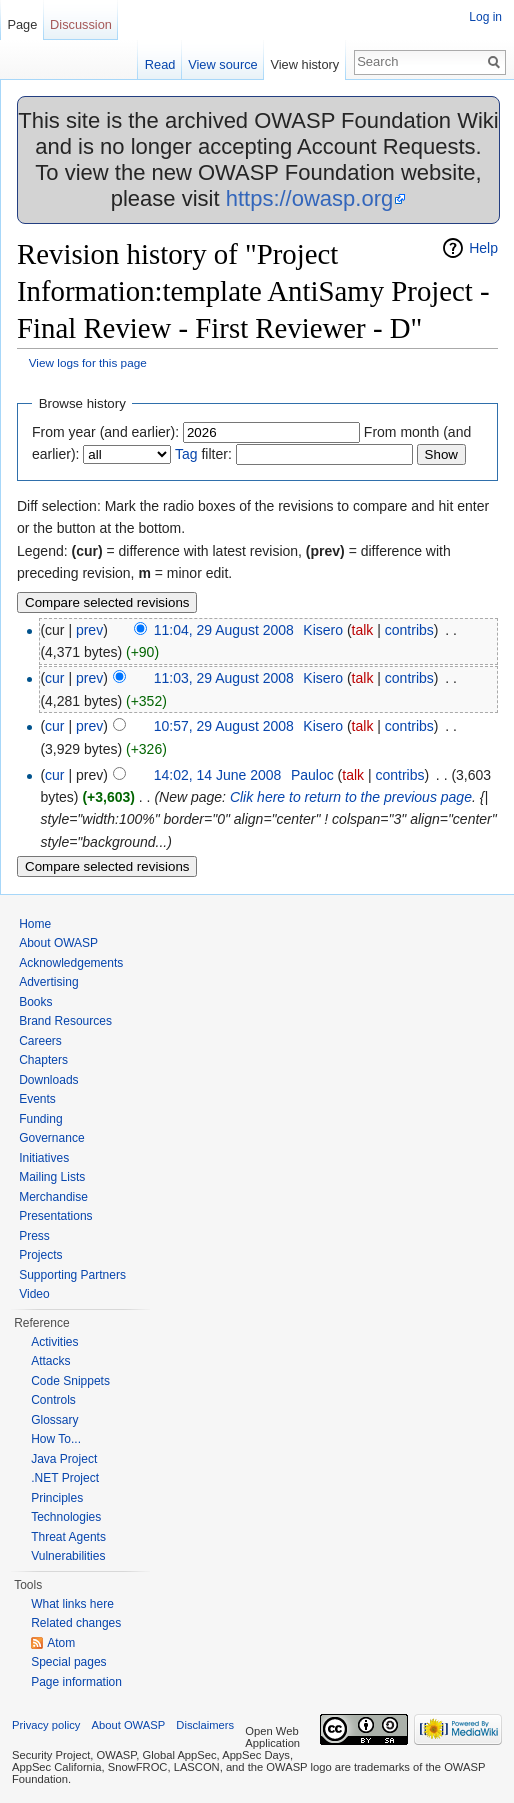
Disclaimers (205, 1725)
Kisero (323, 630)
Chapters (43, 1060)
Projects (40, 1255)
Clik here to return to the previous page (351, 797)
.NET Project (65, 1478)
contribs (409, 630)
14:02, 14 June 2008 (218, 775)
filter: (203, 454)
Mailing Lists (52, 1177)
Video (34, 1294)
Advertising (48, 982)
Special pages (68, 1662)
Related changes (76, 1623)
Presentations (55, 1216)
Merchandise (53, 1197)
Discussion (81, 24)
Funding (40, 1119)
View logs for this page (88, 362)
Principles (57, 1498)
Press (34, 1236)
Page (22, 24)
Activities (54, 1342)
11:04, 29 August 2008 (224, 630)
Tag (186, 454)
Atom (61, 1643)
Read (160, 64)
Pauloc (312, 775)
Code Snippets (70, 1381)
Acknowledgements (71, 963)
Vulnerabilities (68, 1556)
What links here (72, 1604)
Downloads (48, 1080)
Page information (76, 1682)
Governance (51, 1138)
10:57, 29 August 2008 (224, 726)
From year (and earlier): (105, 432)
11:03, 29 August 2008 (224, 678)
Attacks (50, 1361)
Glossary (54, 1420)
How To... (56, 1439)
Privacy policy (46, 1725)
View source (222, 64)
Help (483, 248)
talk (363, 630)
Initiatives (44, 1158)
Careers (40, 1041)
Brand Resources (65, 1021)
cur (54, 678)
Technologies (66, 1517)
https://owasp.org (310, 198)
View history (304, 64)
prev (89, 630)
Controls (53, 1400)
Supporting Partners (72, 1275)
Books (35, 1002)
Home (35, 924)
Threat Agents (68, 1537)
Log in (485, 17)
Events (37, 1099)
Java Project (64, 1459)
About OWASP (58, 943)
